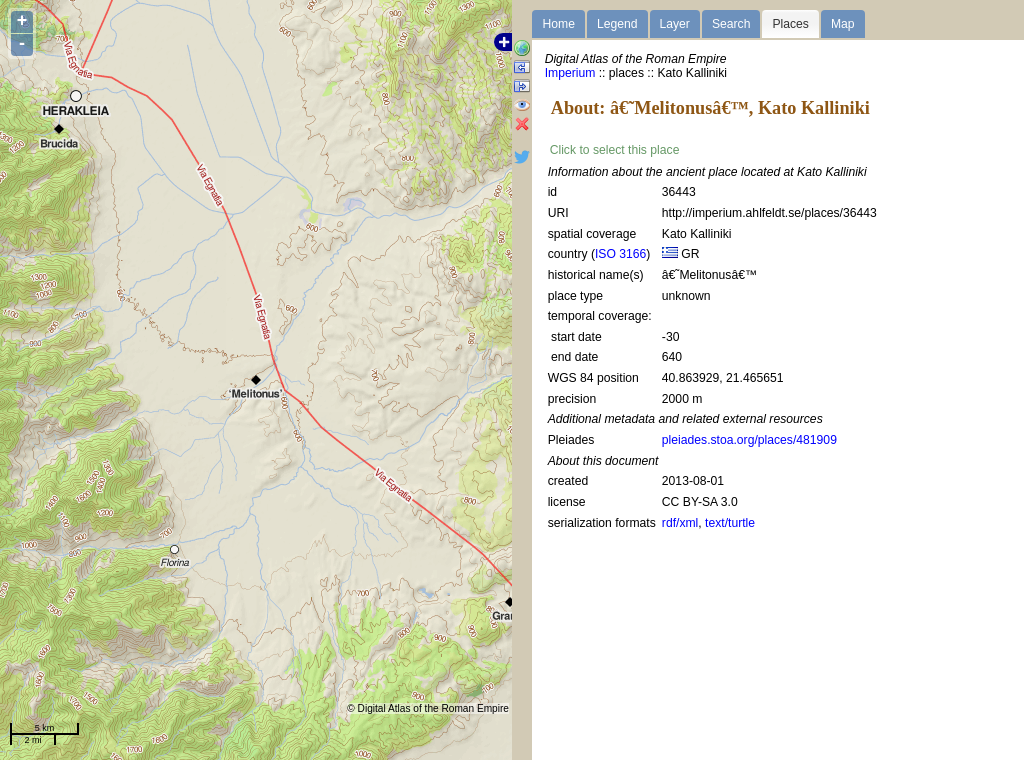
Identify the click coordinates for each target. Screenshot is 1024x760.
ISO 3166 (620, 254)
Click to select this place (615, 150)
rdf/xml (680, 523)
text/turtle (730, 523)
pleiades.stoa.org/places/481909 (749, 440)
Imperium (570, 73)
